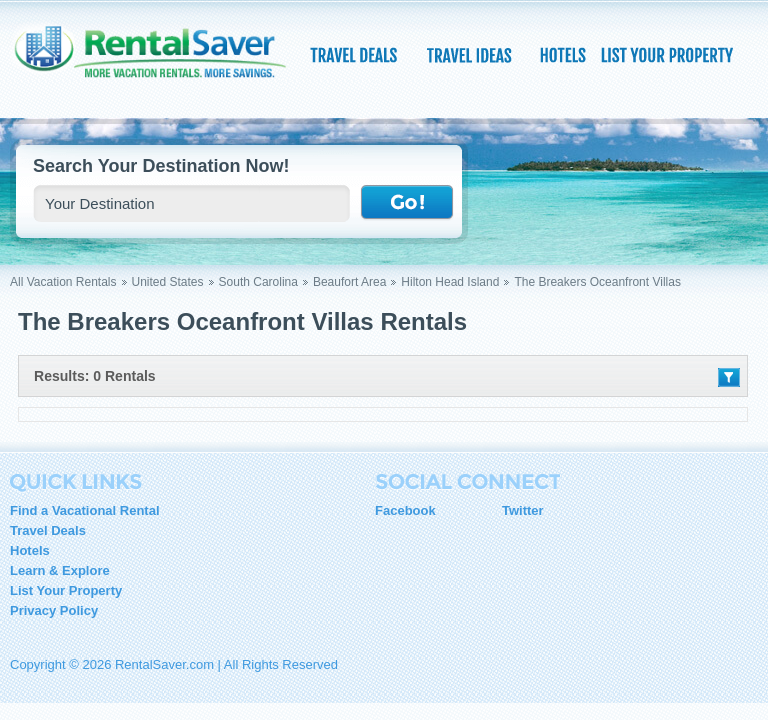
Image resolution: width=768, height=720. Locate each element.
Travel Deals (48, 530)
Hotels (30, 550)
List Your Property (66, 590)
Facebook (405, 510)
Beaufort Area (349, 282)
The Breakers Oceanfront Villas (597, 282)
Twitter (523, 510)
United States (168, 282)
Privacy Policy (54, 610)
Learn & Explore (60, 570)
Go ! (407, 203)
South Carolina (258, 282)
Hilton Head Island (450, 282)
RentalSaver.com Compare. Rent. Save (160, 64)
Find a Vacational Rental (85, 510)
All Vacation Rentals (63, 282)
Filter (729, 377)
